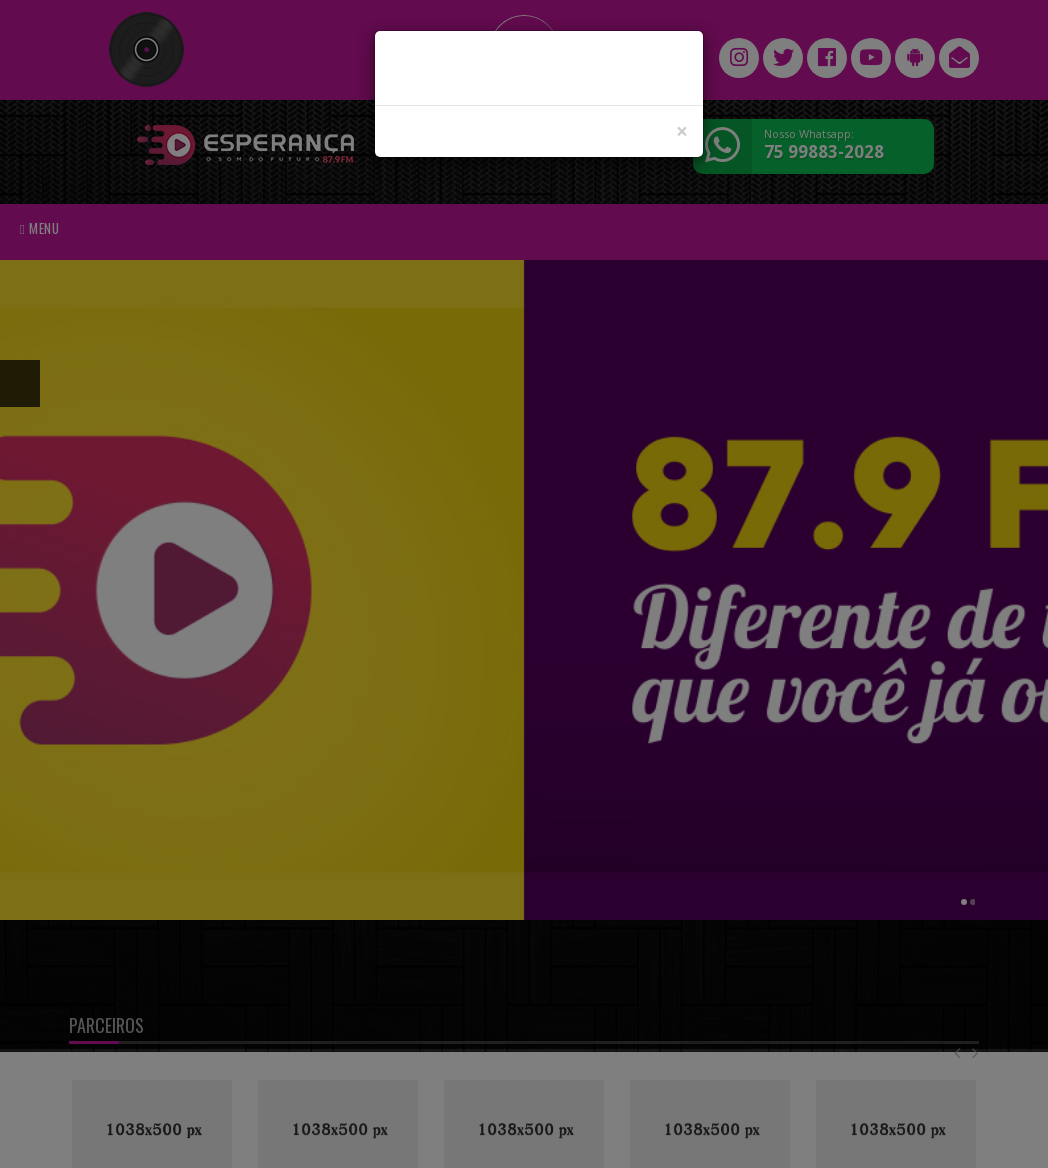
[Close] (682, 131)
